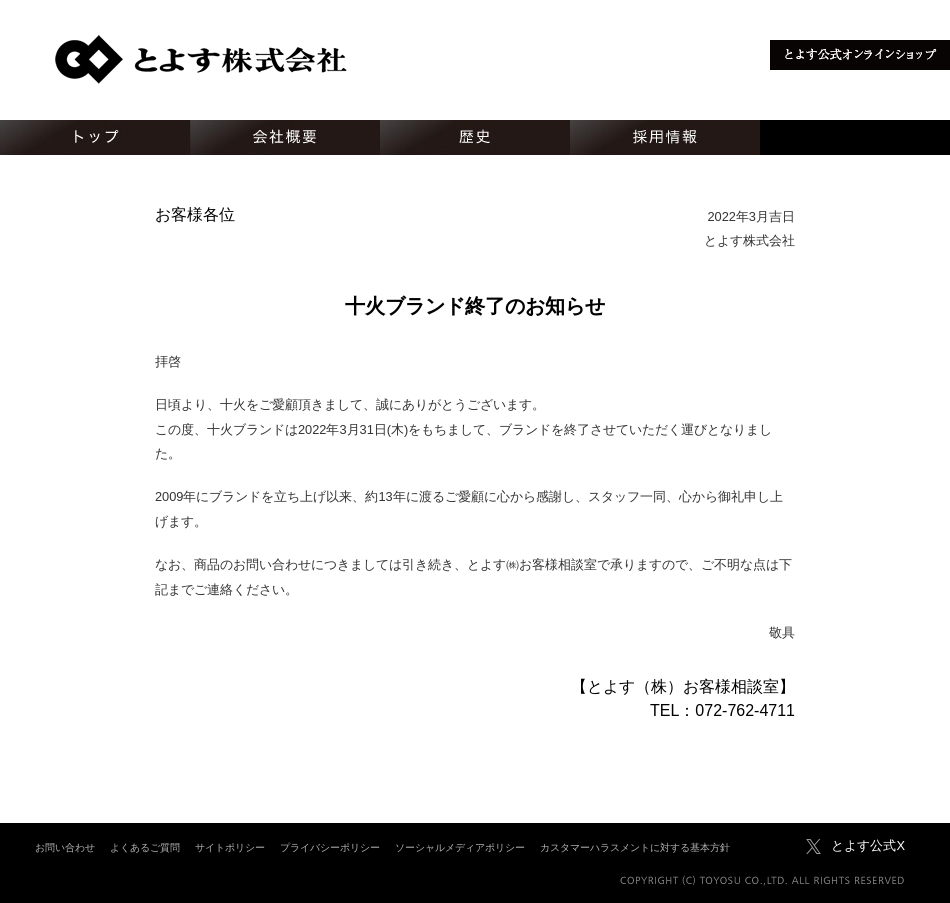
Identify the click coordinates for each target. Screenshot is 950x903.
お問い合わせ (65, 847)
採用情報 (665, 137)
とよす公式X (868, 845)
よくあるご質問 (145, 847)
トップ (95, 137)
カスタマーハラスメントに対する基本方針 (635, 847)
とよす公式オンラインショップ (860, 55)
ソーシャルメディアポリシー (460, 847)
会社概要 (285, 137)
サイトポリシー (230, 847)
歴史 (475, 137)
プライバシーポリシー (330, 847)
